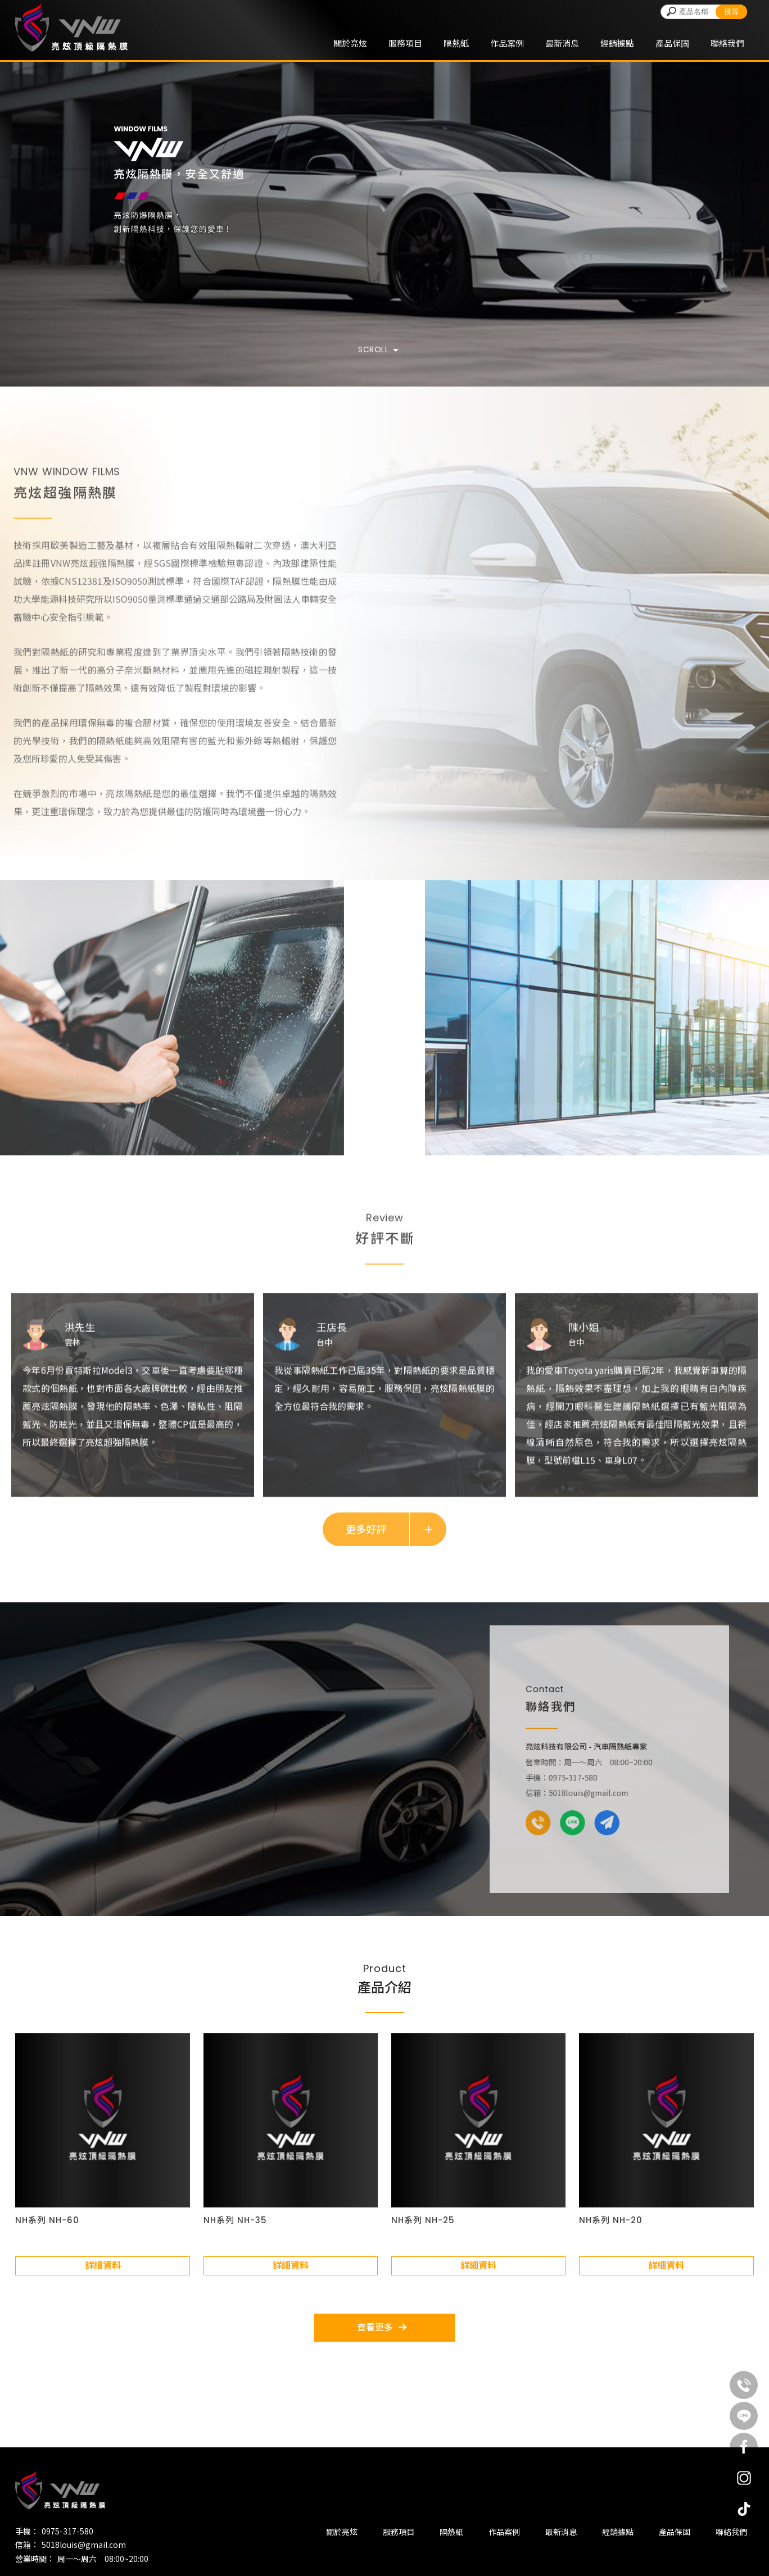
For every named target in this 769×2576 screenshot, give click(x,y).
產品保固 (672, 43)
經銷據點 (617, 43)
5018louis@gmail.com (84, 2544)
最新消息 (562, 43)
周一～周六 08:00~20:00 (102, 2558)
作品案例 (507, 43)
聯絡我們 (727, 43)
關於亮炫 (350, 43)
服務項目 (405, 43)
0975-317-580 (67, 2531)
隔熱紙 (456, 43)
